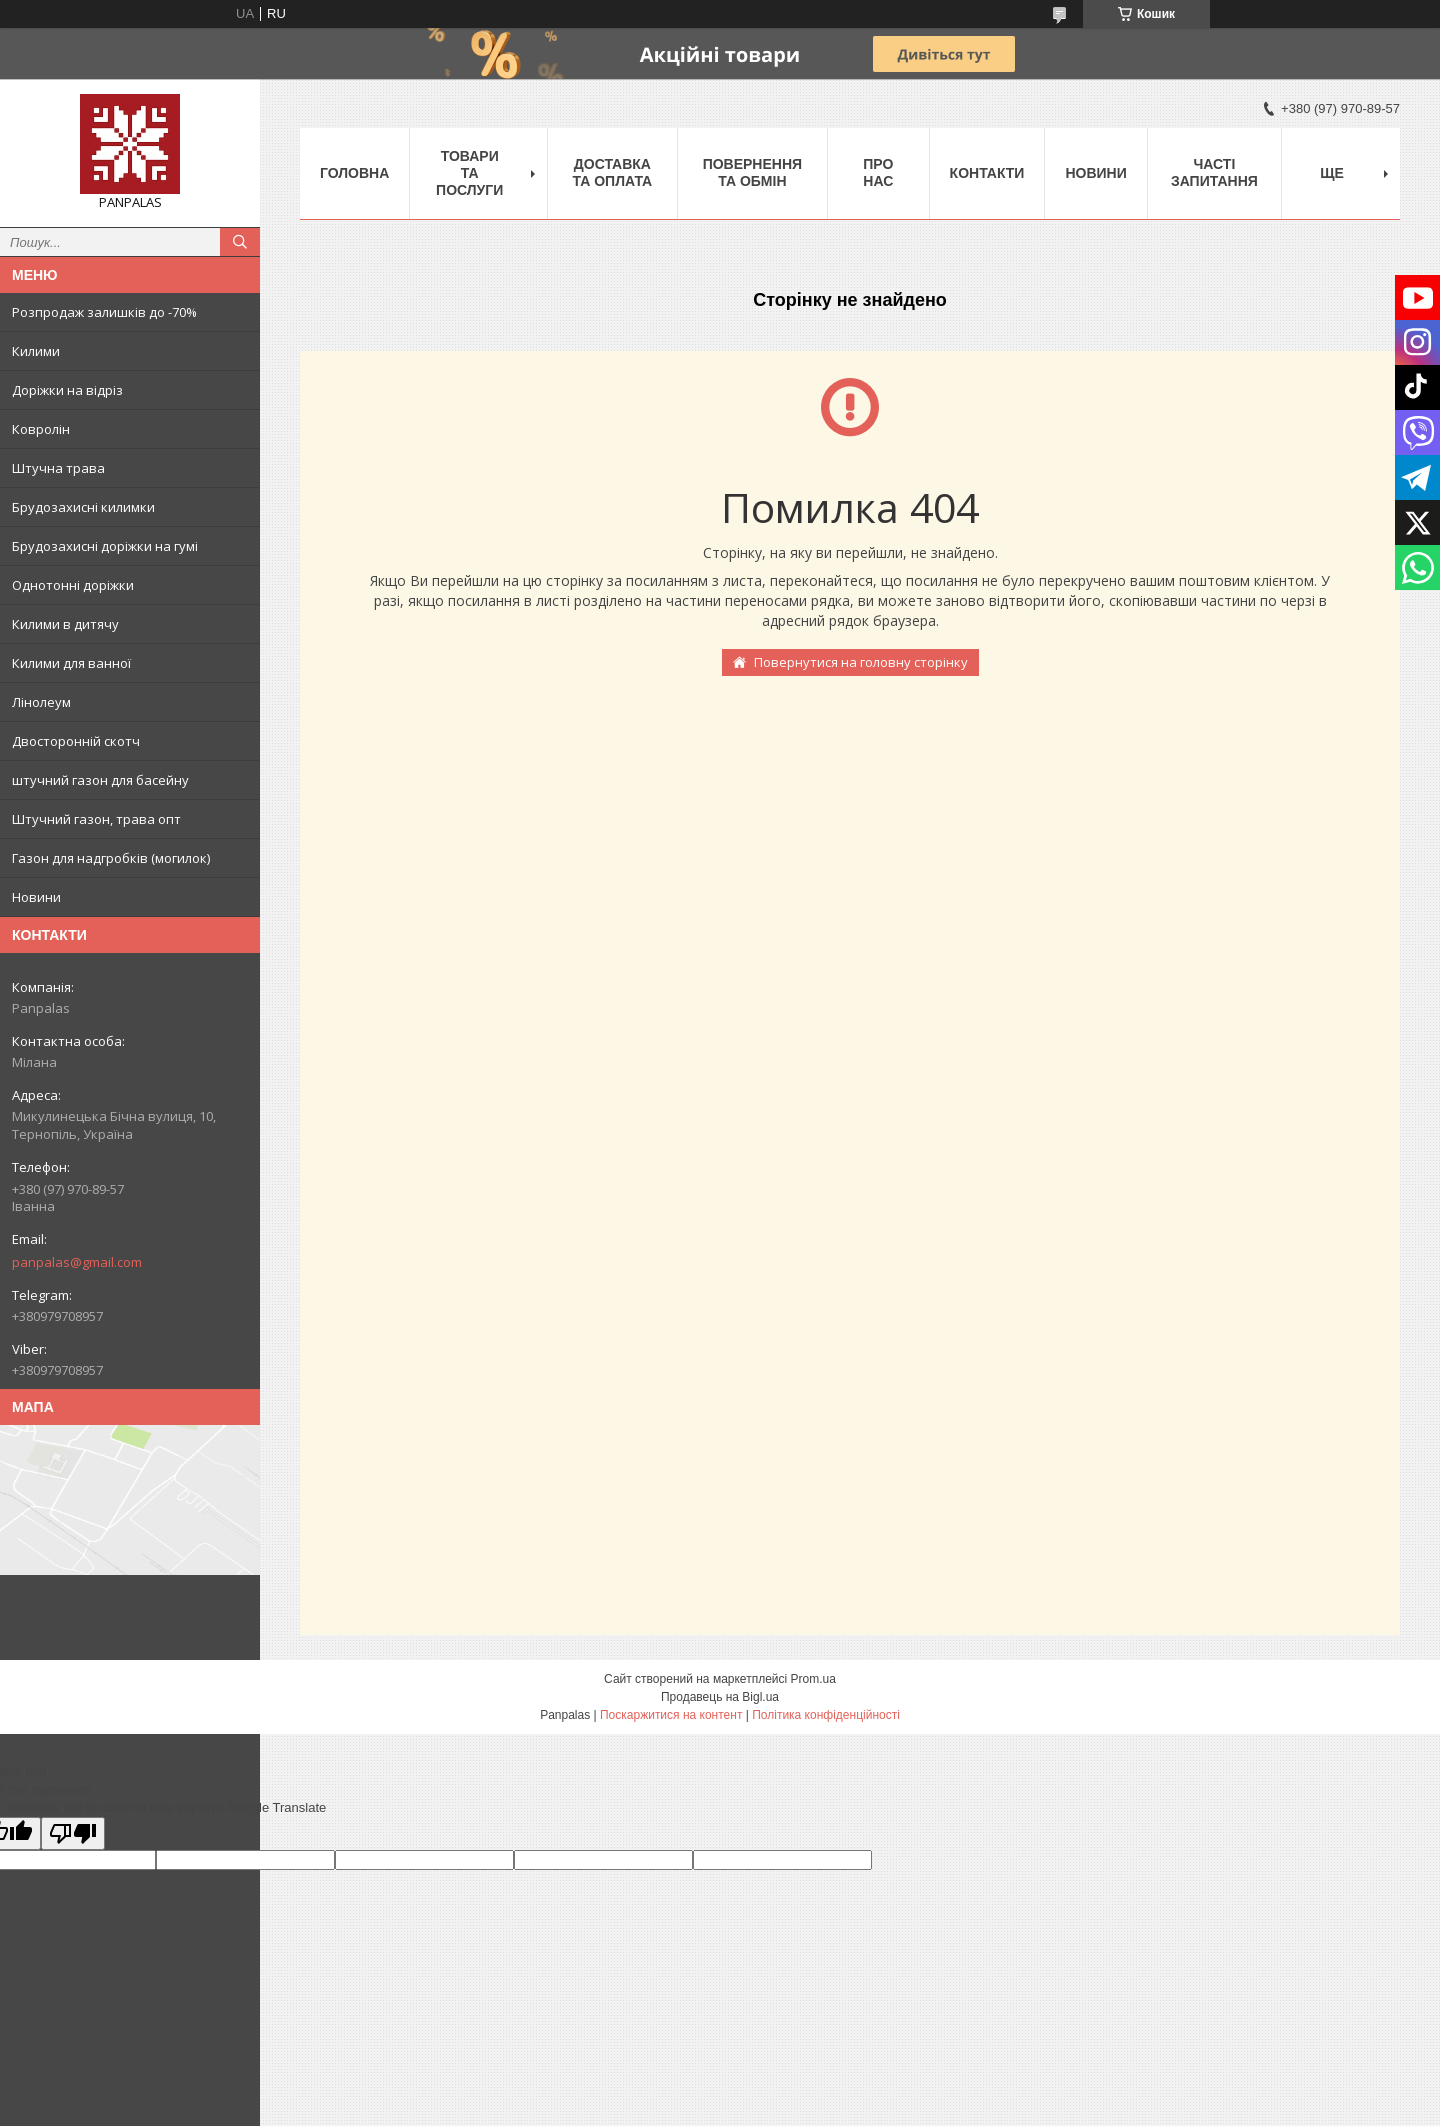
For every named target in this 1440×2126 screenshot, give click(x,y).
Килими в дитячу (65, 624)
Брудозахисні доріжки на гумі (105, 546)
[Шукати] (240, 242)
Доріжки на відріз (67, 390)
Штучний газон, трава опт (96, 819)
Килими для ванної (71, 663)
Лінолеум (41, 702)
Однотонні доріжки (73, 585)
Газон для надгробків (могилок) (111, 858)
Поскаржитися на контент (671, 1715)
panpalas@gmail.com (77, 1262)
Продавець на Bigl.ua (720, 1697)
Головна (354, 173)
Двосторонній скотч (76, 741)
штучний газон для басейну (100, 780)
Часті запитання (1214, 172)
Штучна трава (58, 468)
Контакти (987, 173)
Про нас (878, 172)
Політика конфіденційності (826, 1715)
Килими (36, 351)
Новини (36, 897)
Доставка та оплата (613, 172)
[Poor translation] (73, 1833)
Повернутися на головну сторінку (861, 662)
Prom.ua (813, 1679)
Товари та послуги (469, 173)
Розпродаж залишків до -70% (104, 312)
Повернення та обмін (752, 172)
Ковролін (41, 429)
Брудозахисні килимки (83, 507)
